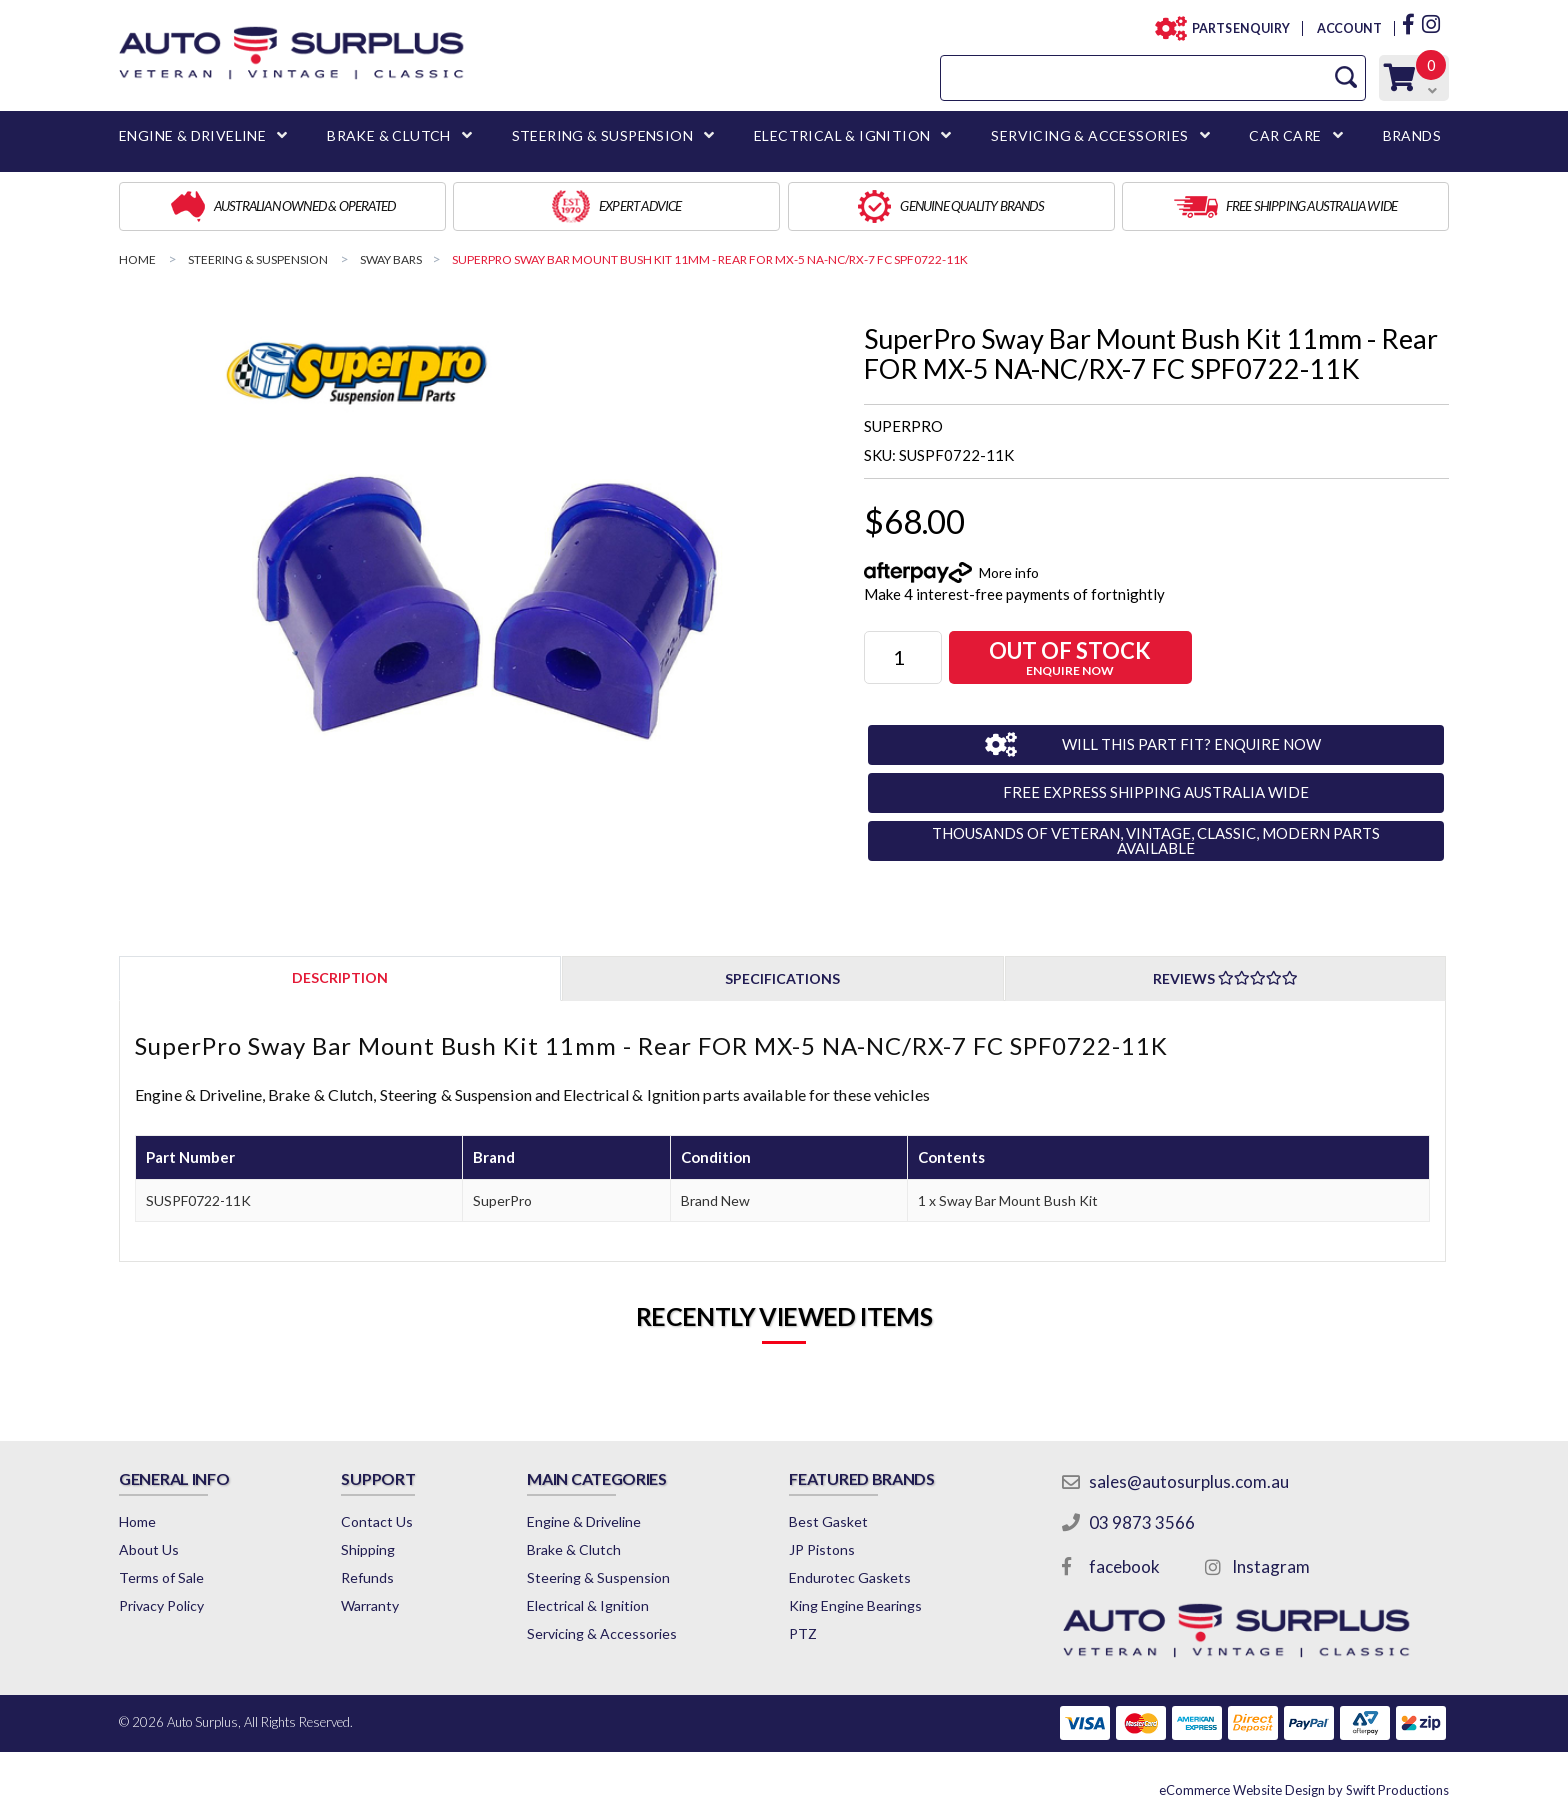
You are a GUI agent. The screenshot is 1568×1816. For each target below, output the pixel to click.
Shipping (368, 1549)
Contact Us (377, 1521)
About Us (149, 1549)
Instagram (1271, 1566)
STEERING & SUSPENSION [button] (602, 135)
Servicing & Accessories (602, 1633)
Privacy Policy (161, 1605)
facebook (1124, 1566)
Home (137, 1521)
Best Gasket (828, 1521)
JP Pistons (822, 1549)
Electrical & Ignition (588, 1605)
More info (1009, 572)
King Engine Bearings (855, 1605)
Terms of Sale (161, 1577)
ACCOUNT (1348, 28)
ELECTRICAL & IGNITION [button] (842, 135)
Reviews (1225, 978)
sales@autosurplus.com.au (1189, 1481)
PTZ (803, 1633)
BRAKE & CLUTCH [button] (389, 135)
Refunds (367, 1577)
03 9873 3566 (1142, 1522)
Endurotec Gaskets (850, 1577)
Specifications (782, 978)
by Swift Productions (1304, 1790)
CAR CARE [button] (1285, 135)
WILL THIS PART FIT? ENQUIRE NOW (1191, 744)
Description (340, 977)
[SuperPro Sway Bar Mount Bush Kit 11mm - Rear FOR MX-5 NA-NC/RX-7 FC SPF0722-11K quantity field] (903, 657)
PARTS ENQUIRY (1235, 28)
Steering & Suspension (598, 1577)
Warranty (370, 1605)
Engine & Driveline (584, 1521)
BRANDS (1412, 135)
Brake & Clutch (574, 1549)
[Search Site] (1346, 77)
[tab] (340, 977)
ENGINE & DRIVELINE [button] (192, 135)
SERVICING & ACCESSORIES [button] (1089, 135)
